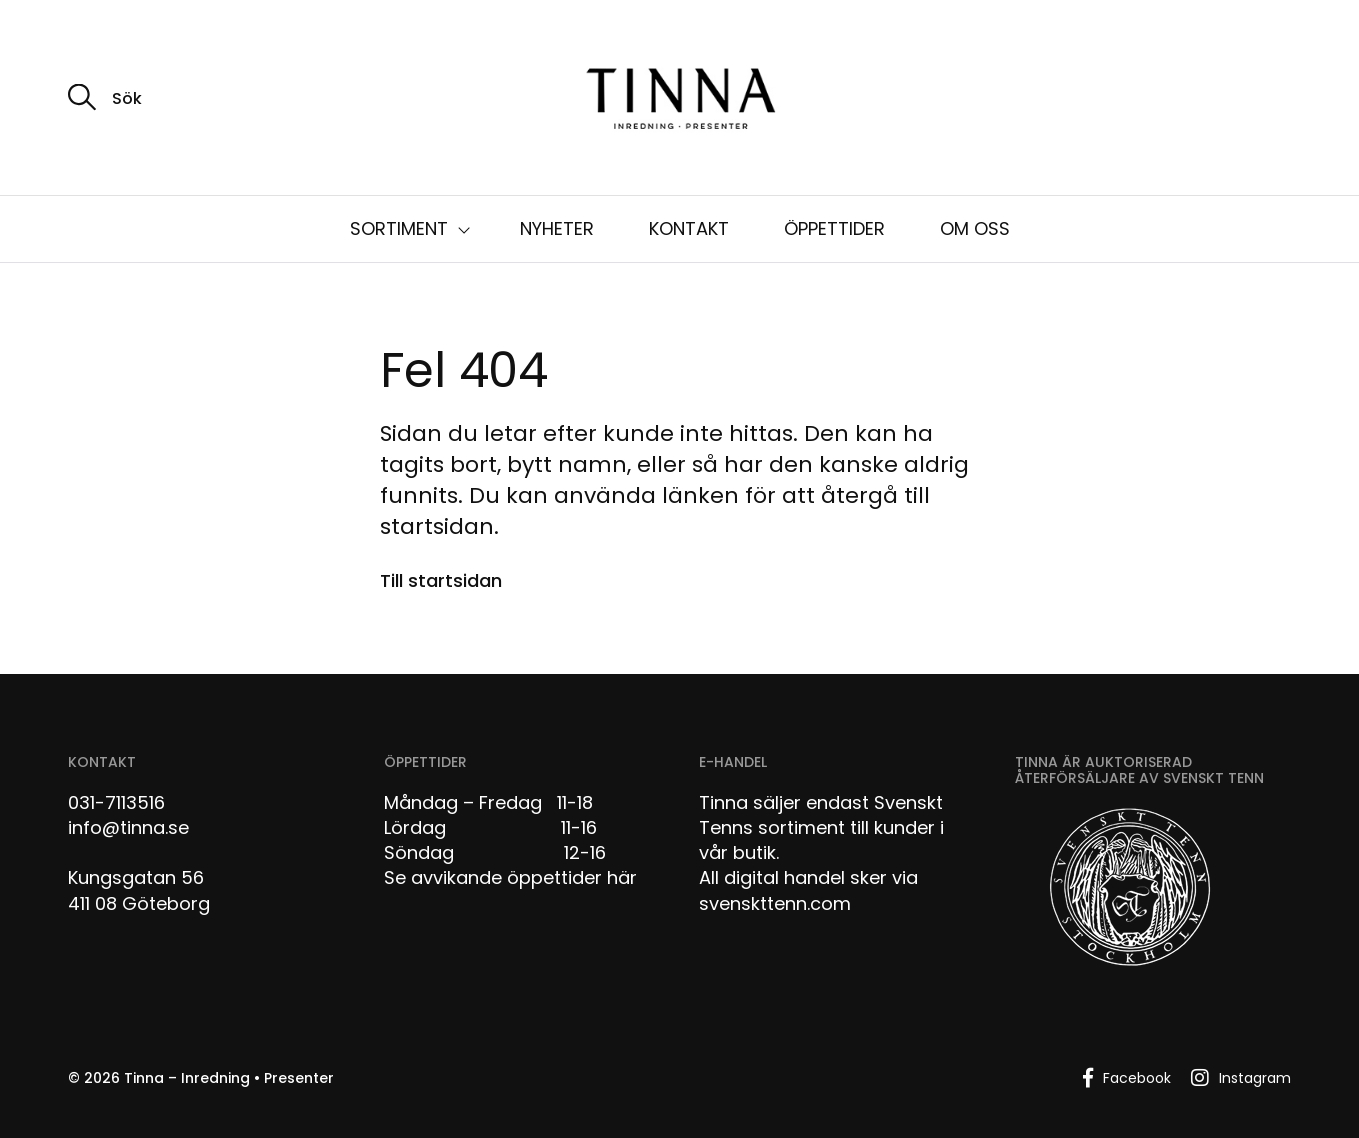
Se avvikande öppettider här (510, 877)
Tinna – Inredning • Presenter (229, 1078)
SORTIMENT (399, 228)
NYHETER (557, 228)
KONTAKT (689, 228)
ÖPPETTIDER (834, 228)
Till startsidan (441, 580)
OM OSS (975, 228)
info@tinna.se (128, 827)
